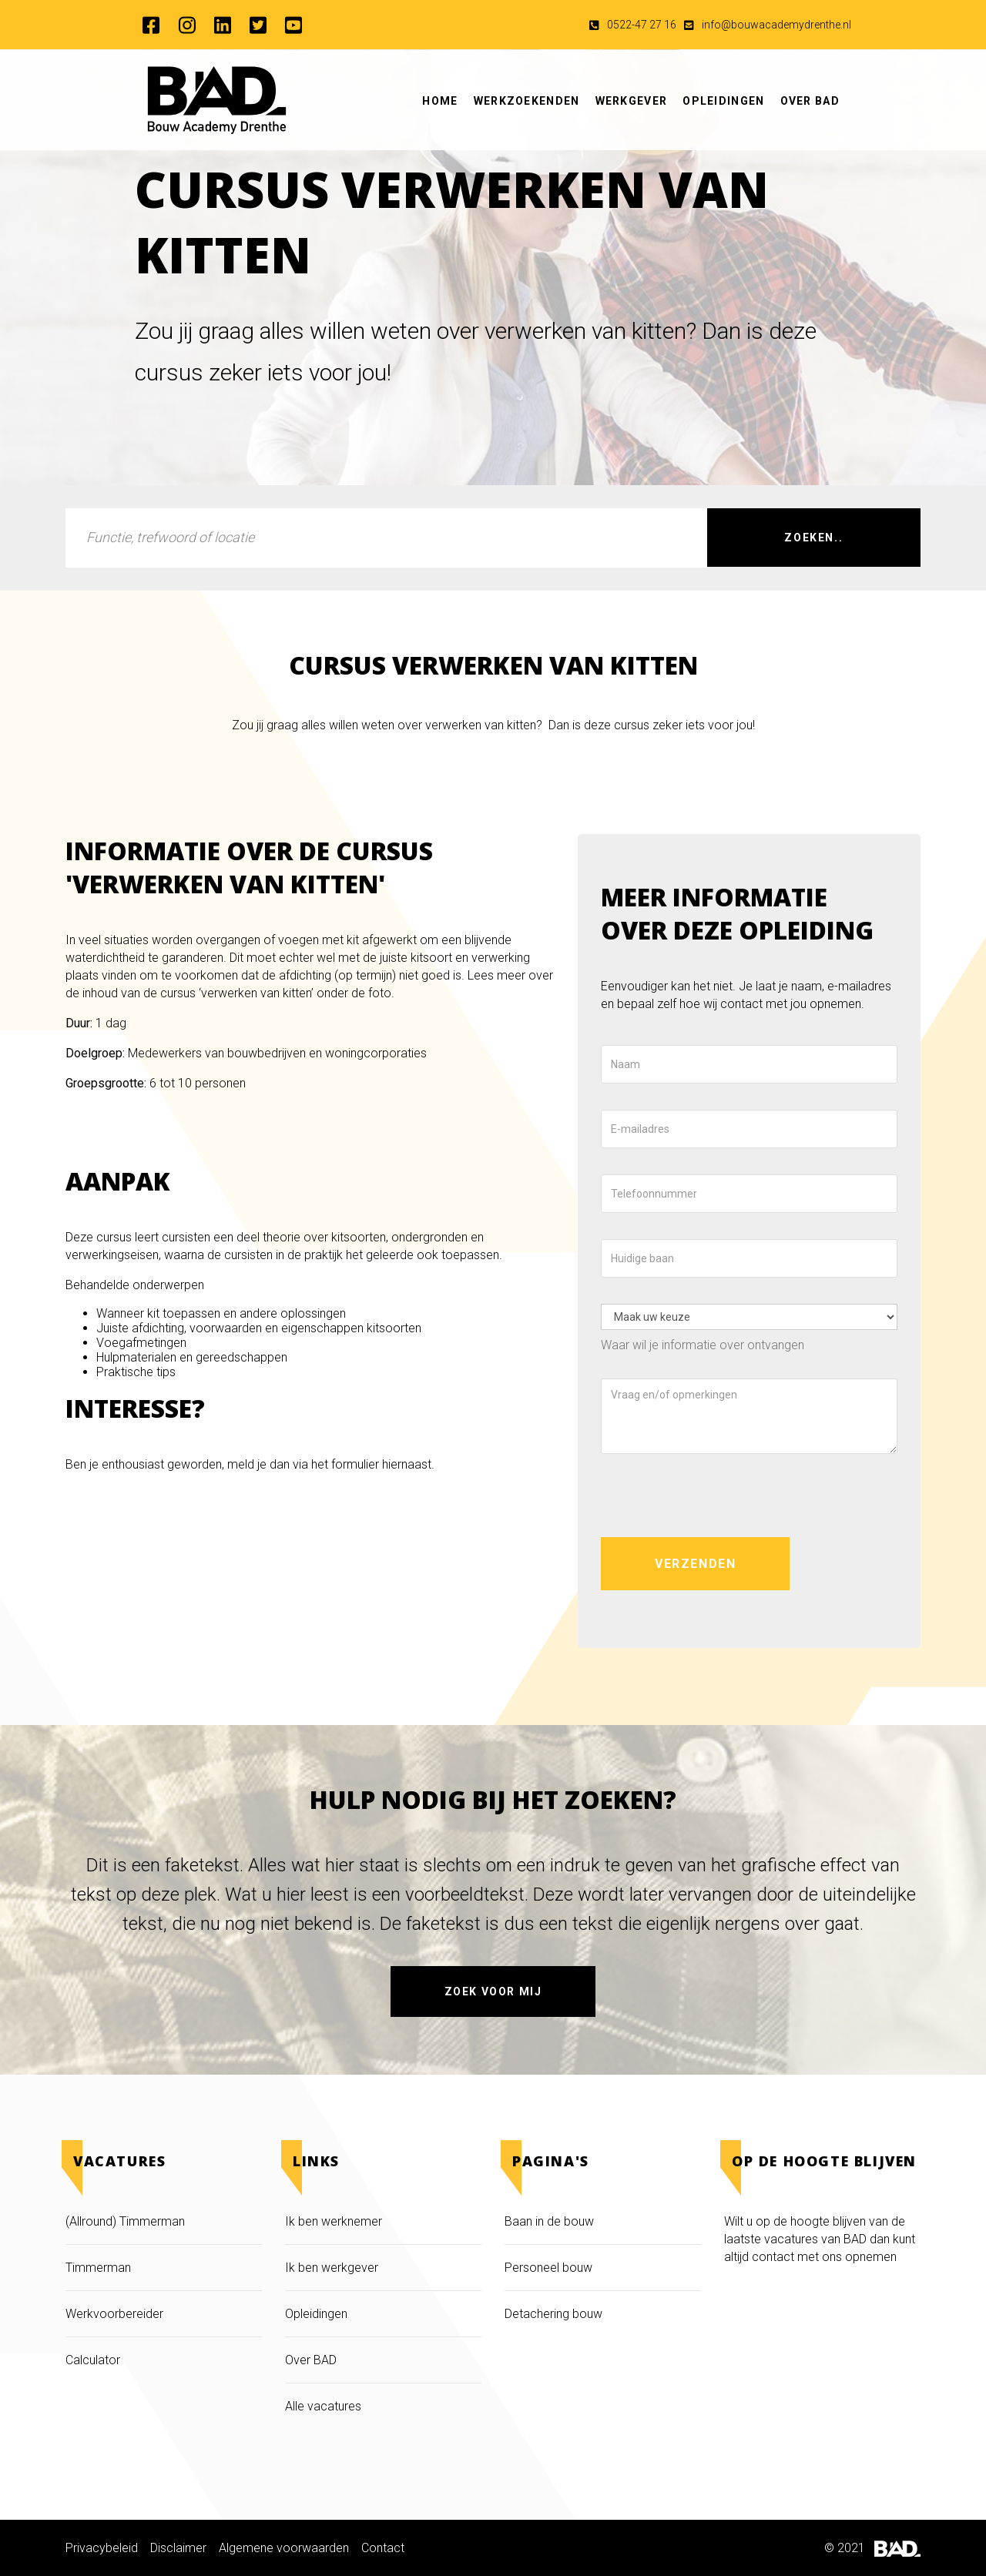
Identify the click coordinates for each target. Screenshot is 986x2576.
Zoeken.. (813, 537)
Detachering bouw (553, 2313)
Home (440, 101)
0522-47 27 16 (641, 24)
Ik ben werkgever (331, 2267)
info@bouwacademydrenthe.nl (776, 24)
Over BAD (810, 101)
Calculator (92, 2360)
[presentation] (718, 1496)
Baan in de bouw (549, 2221)
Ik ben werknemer (333, 2221)
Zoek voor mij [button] (493, 1991)
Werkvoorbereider (114, 2313)
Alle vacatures (323, 2406)
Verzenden (695, 1563)
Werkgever (631, 101)
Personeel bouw (548, 2267)
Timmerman (99, 2267)
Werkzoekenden (527, 101)
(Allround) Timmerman (125, 2221)
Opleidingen (723, 101)
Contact (382, 2548)
